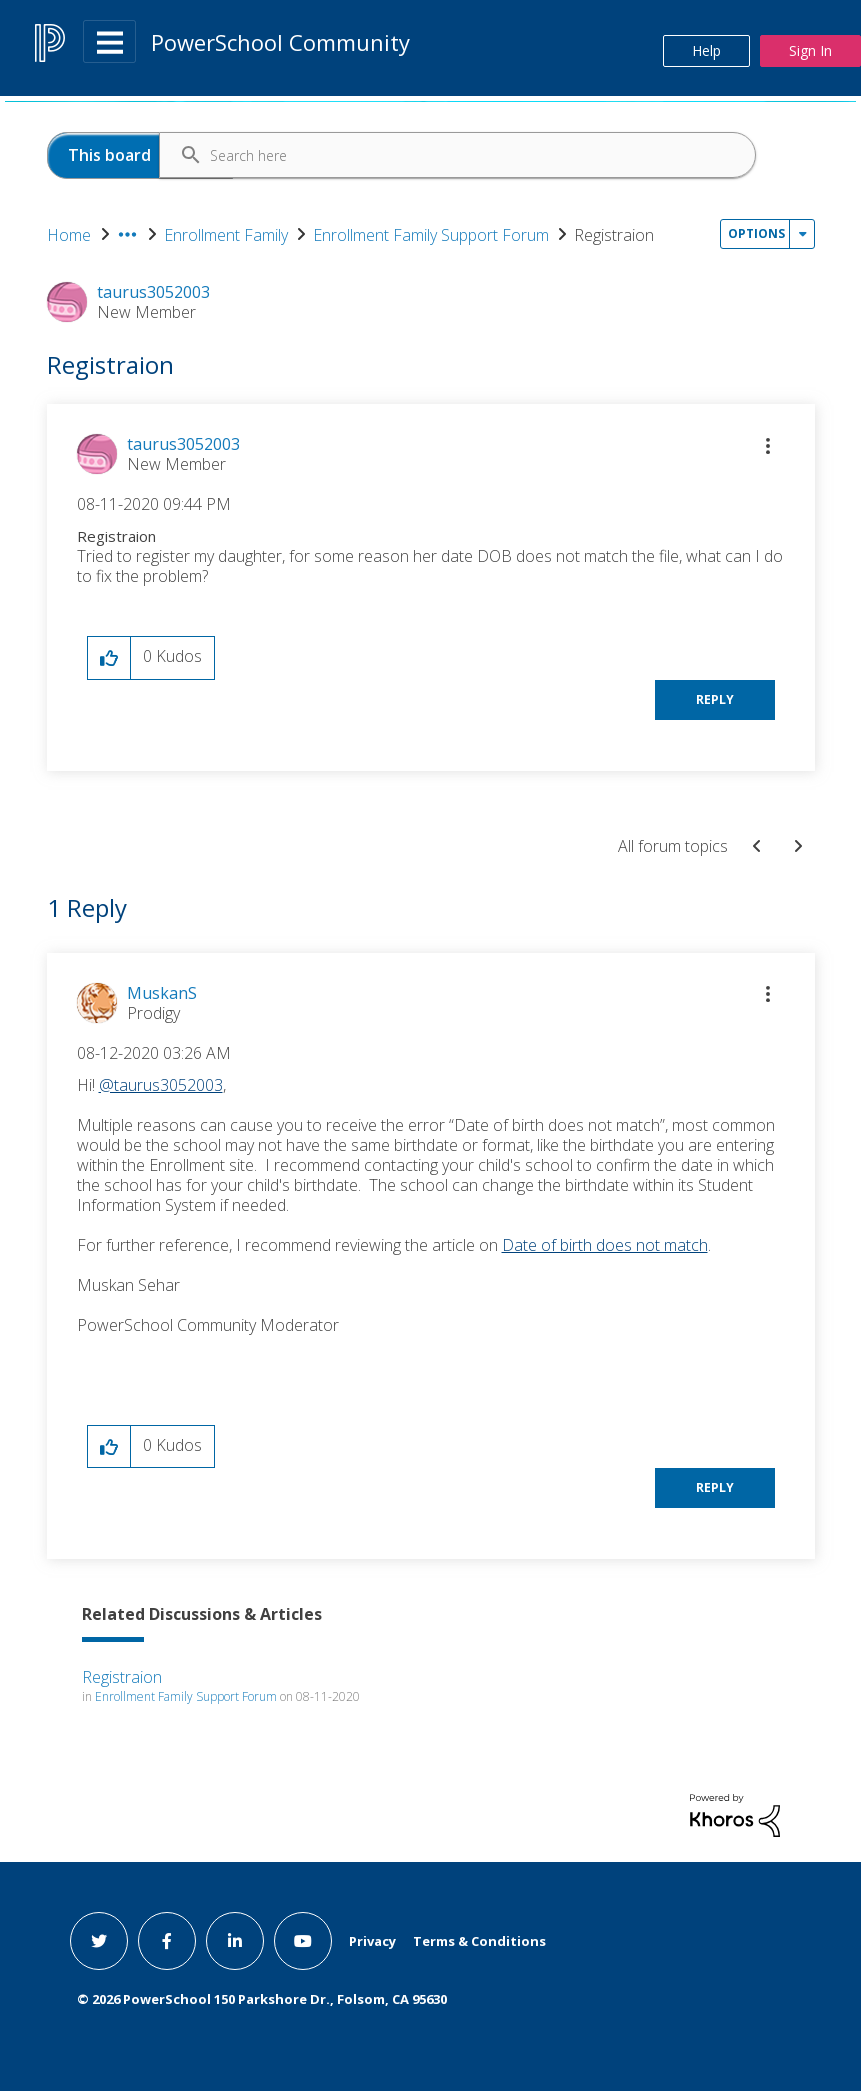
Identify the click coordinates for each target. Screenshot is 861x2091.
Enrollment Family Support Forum (431, 235)
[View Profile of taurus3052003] (183, 444)
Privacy (372, 1941)
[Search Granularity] (140, 155)
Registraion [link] (614, 235)
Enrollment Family (226, 235)
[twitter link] (99, 1941)
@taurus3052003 (161, 1085)
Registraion (122, 1677)
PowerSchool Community (280, 42)
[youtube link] (303, 1941)
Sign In (810, 50)
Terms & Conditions (479, 1941)
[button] (768, 446)
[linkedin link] (235, 1941)
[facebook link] (167, 1941)
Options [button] (756, 233)
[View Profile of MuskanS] (162, 993)
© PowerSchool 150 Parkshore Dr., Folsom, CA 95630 (262, 1999)
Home (69, 235)
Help (706, 50)
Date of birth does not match (605, 1245)
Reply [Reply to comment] (715, 1487)
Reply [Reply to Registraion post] (715, 699)
